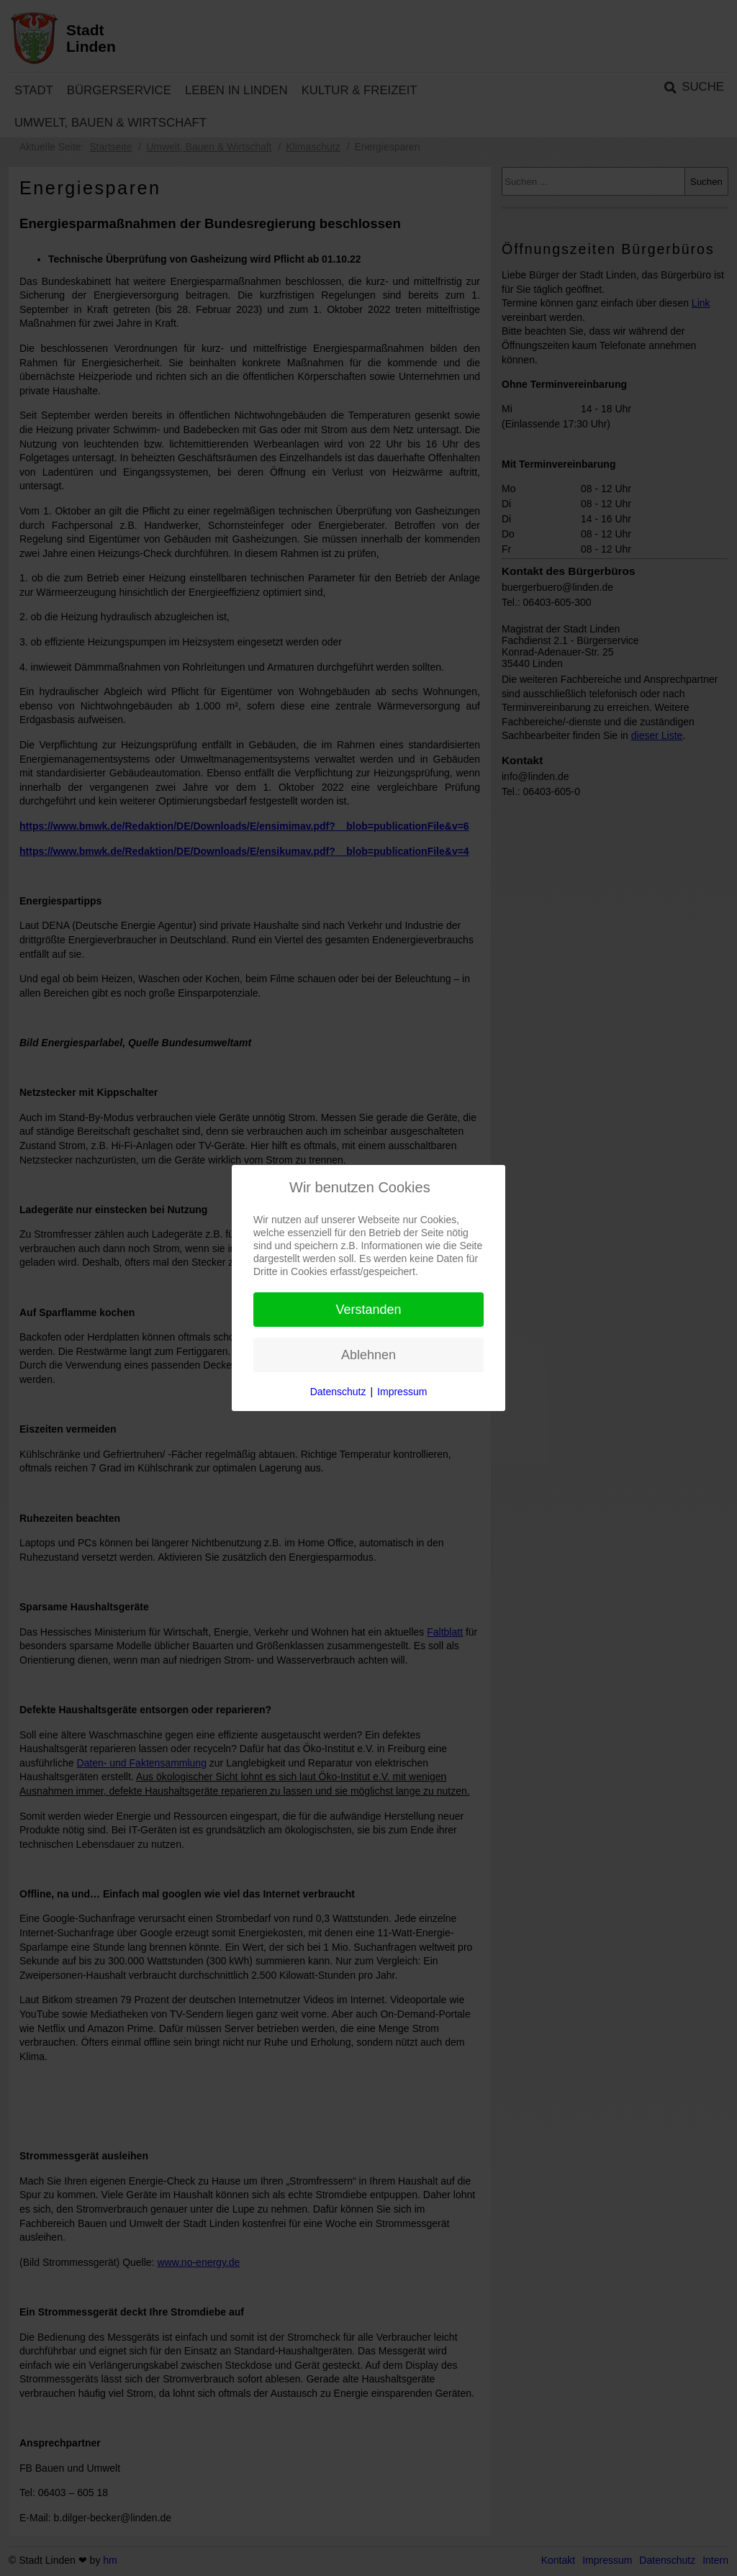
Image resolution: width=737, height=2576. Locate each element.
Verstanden (368, 1309)
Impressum (402, 1391)
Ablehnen (368, 1355)
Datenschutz (338, 1391)
